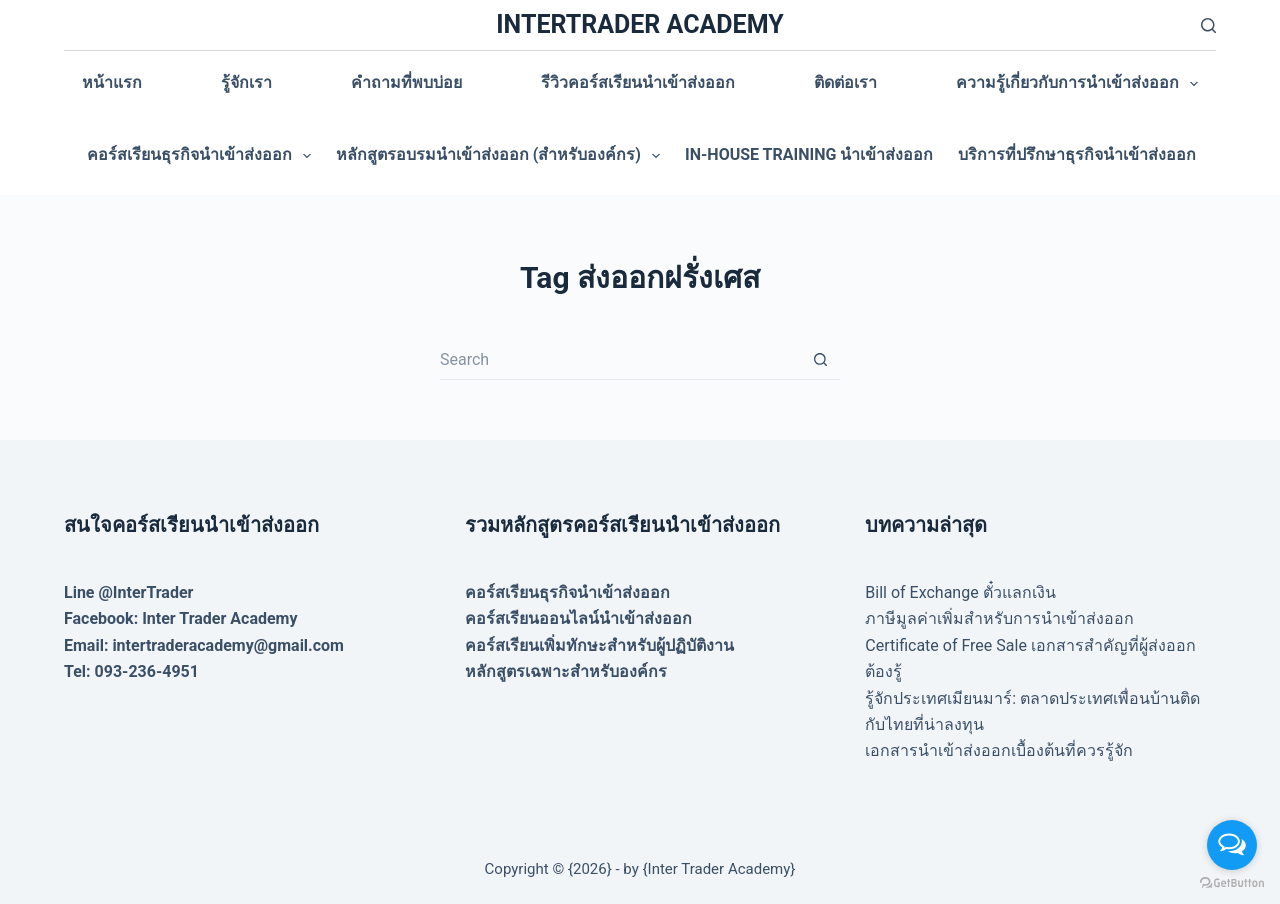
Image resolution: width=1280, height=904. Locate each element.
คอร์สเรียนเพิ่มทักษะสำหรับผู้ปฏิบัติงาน (599, 645)
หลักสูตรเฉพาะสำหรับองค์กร (566, 671)
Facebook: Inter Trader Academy (181, 618)
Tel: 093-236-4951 (131, 671)
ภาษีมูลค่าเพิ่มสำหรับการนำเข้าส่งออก (999, 618)
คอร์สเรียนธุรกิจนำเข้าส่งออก (203, 156)
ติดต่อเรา (845, 82)
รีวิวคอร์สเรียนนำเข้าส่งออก (638, 82)
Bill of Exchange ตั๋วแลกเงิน (960, 592)
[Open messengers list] (1232, 845)
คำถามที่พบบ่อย (406, 82)
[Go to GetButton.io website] (1232, 883)
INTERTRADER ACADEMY (639, 24)
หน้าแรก (112, 82)
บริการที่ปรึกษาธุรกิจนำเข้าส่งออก (1077, 154)
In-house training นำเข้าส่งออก (809, 154)
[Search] (1208, 25)
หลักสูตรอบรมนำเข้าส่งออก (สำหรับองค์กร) (502, 156)
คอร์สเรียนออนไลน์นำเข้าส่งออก (578, 618)
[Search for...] (620, 360)
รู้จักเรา (246, 82)
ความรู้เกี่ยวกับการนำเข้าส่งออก (1081, 84)
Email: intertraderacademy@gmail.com (204, 645)
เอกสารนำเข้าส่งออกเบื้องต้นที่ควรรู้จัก (999, 750)
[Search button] (820, 360)
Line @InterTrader (128, 592)
